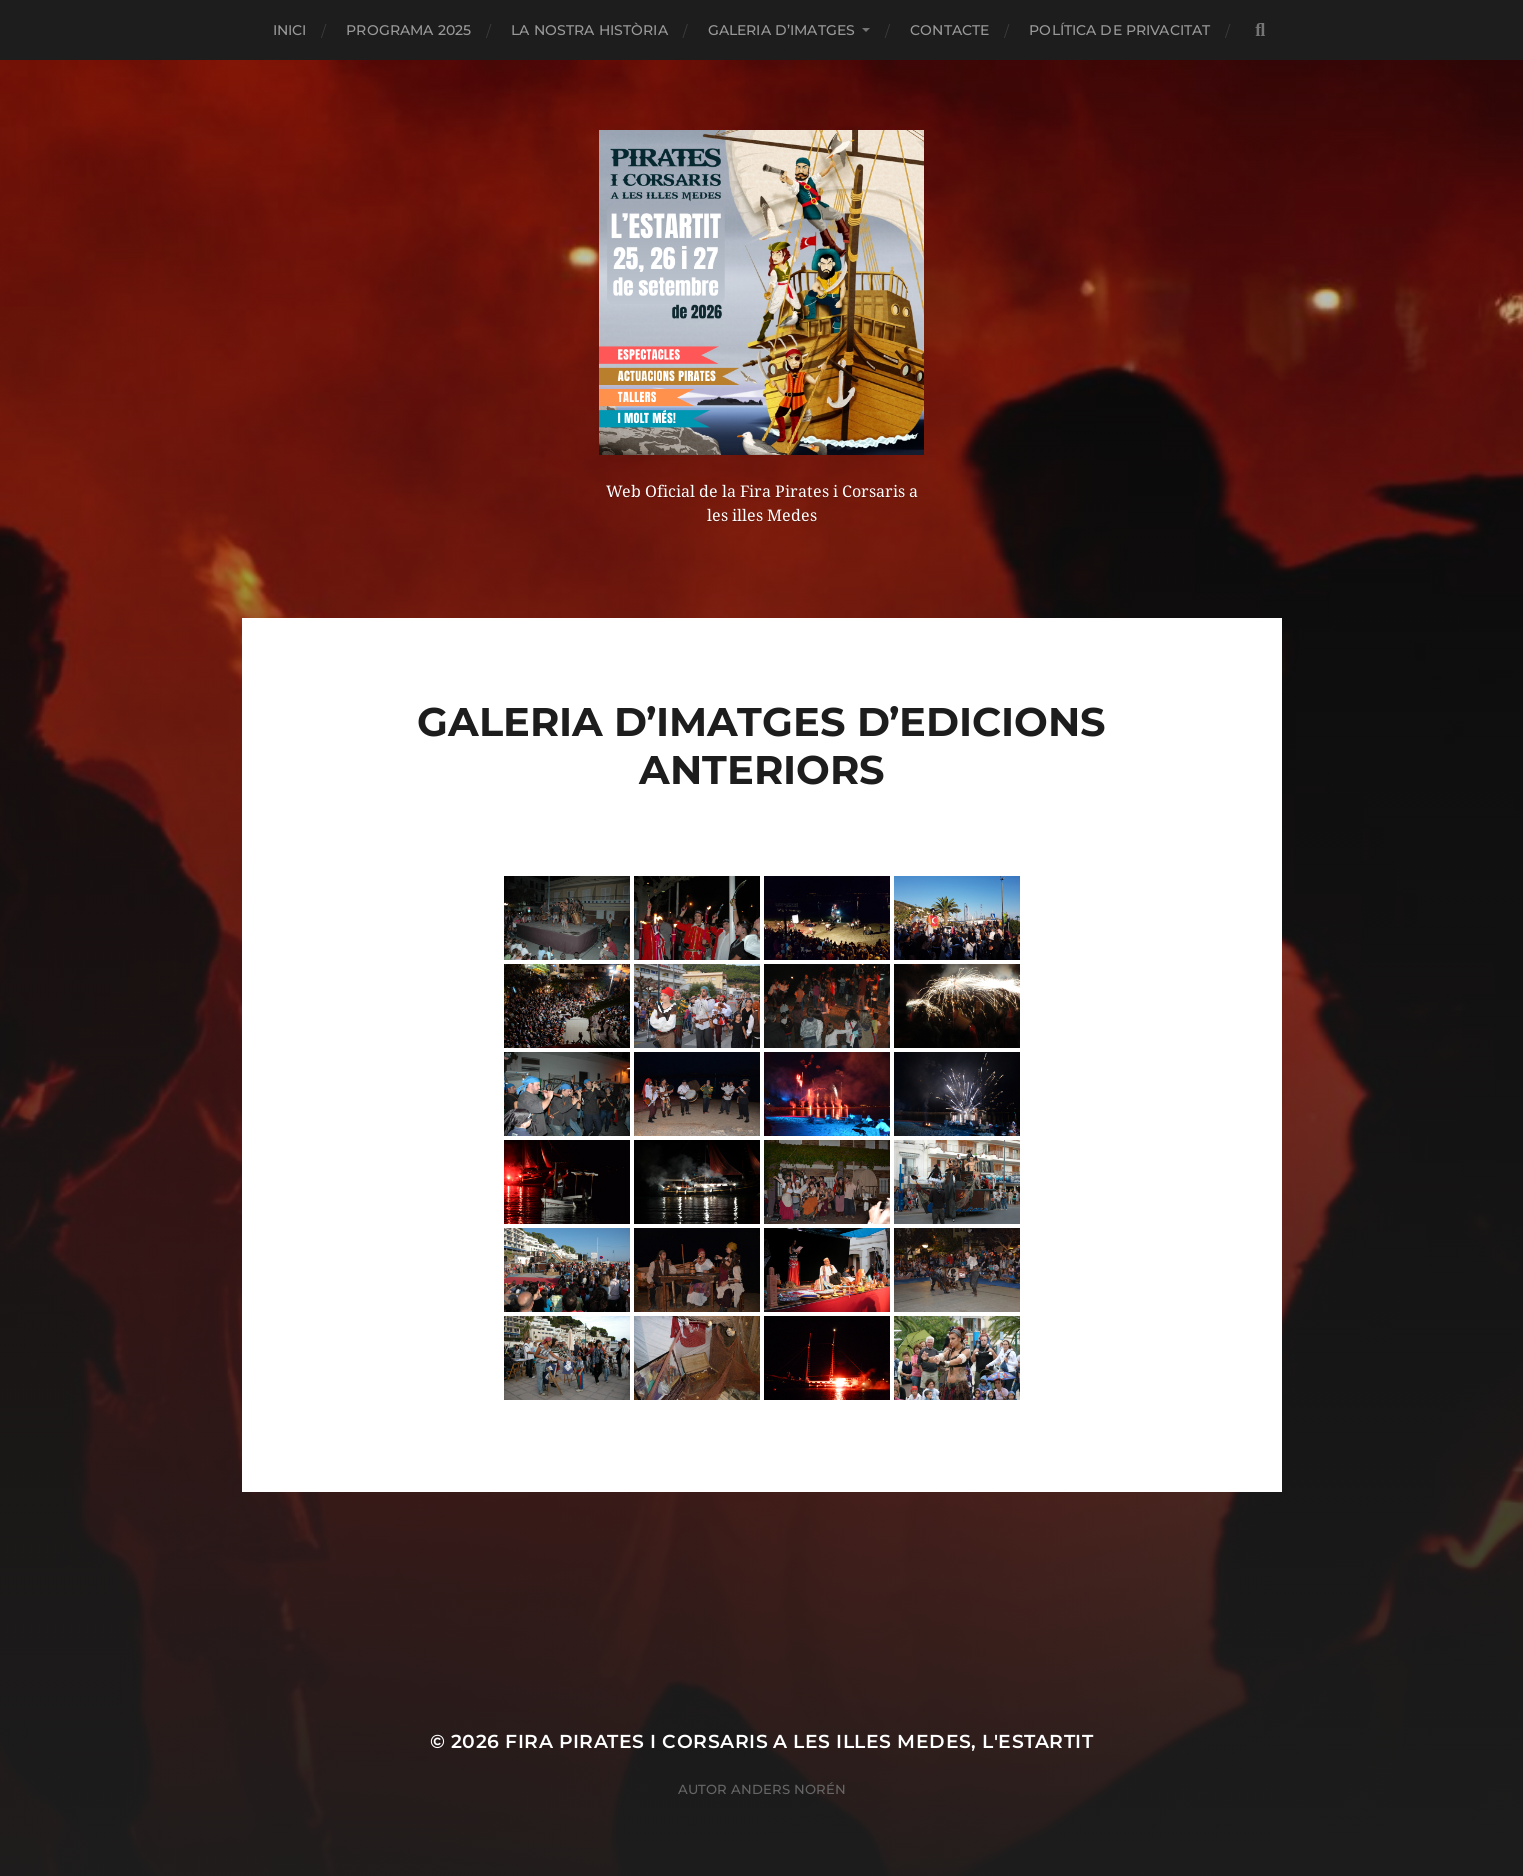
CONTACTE (949, 30)
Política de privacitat (1119, 30)
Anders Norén (788, 1789)
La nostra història (589, 30)
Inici (290, 30)
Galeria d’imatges (781, 30)
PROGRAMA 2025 (408, 30)
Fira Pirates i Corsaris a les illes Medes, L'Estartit (799, 1741)
